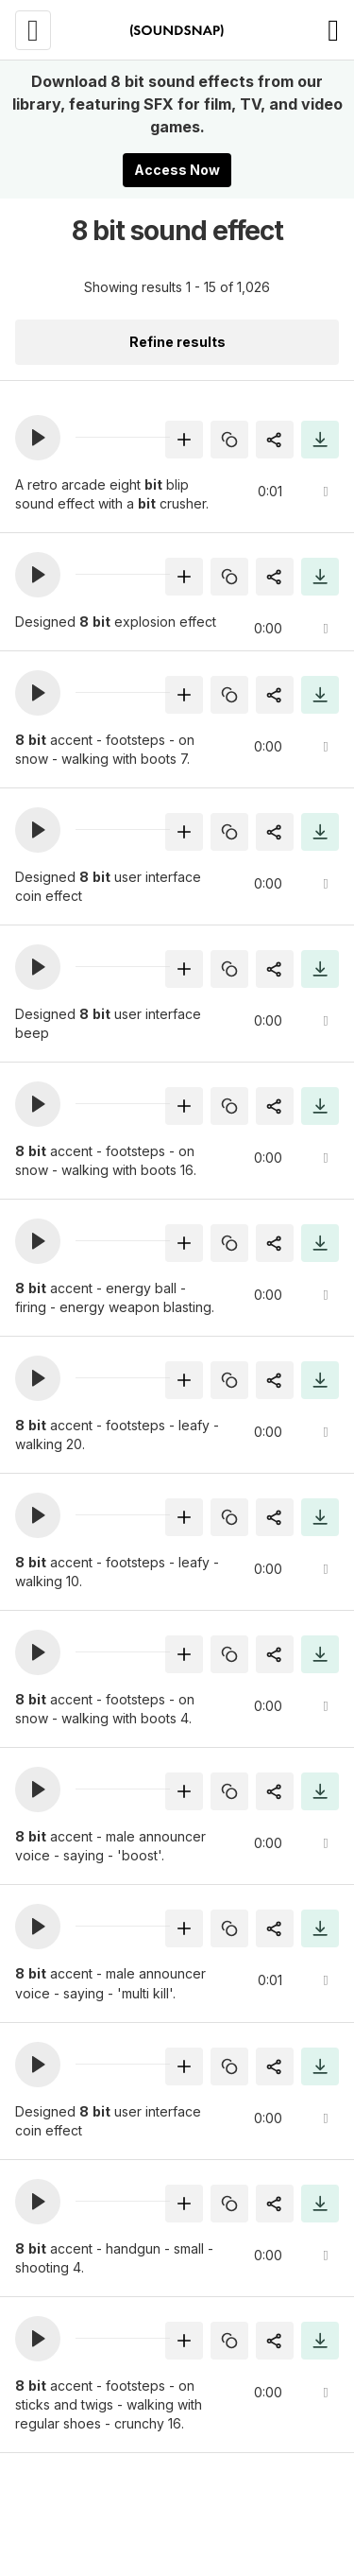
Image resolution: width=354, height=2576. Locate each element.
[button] (37, 437)
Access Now (177, 170)
